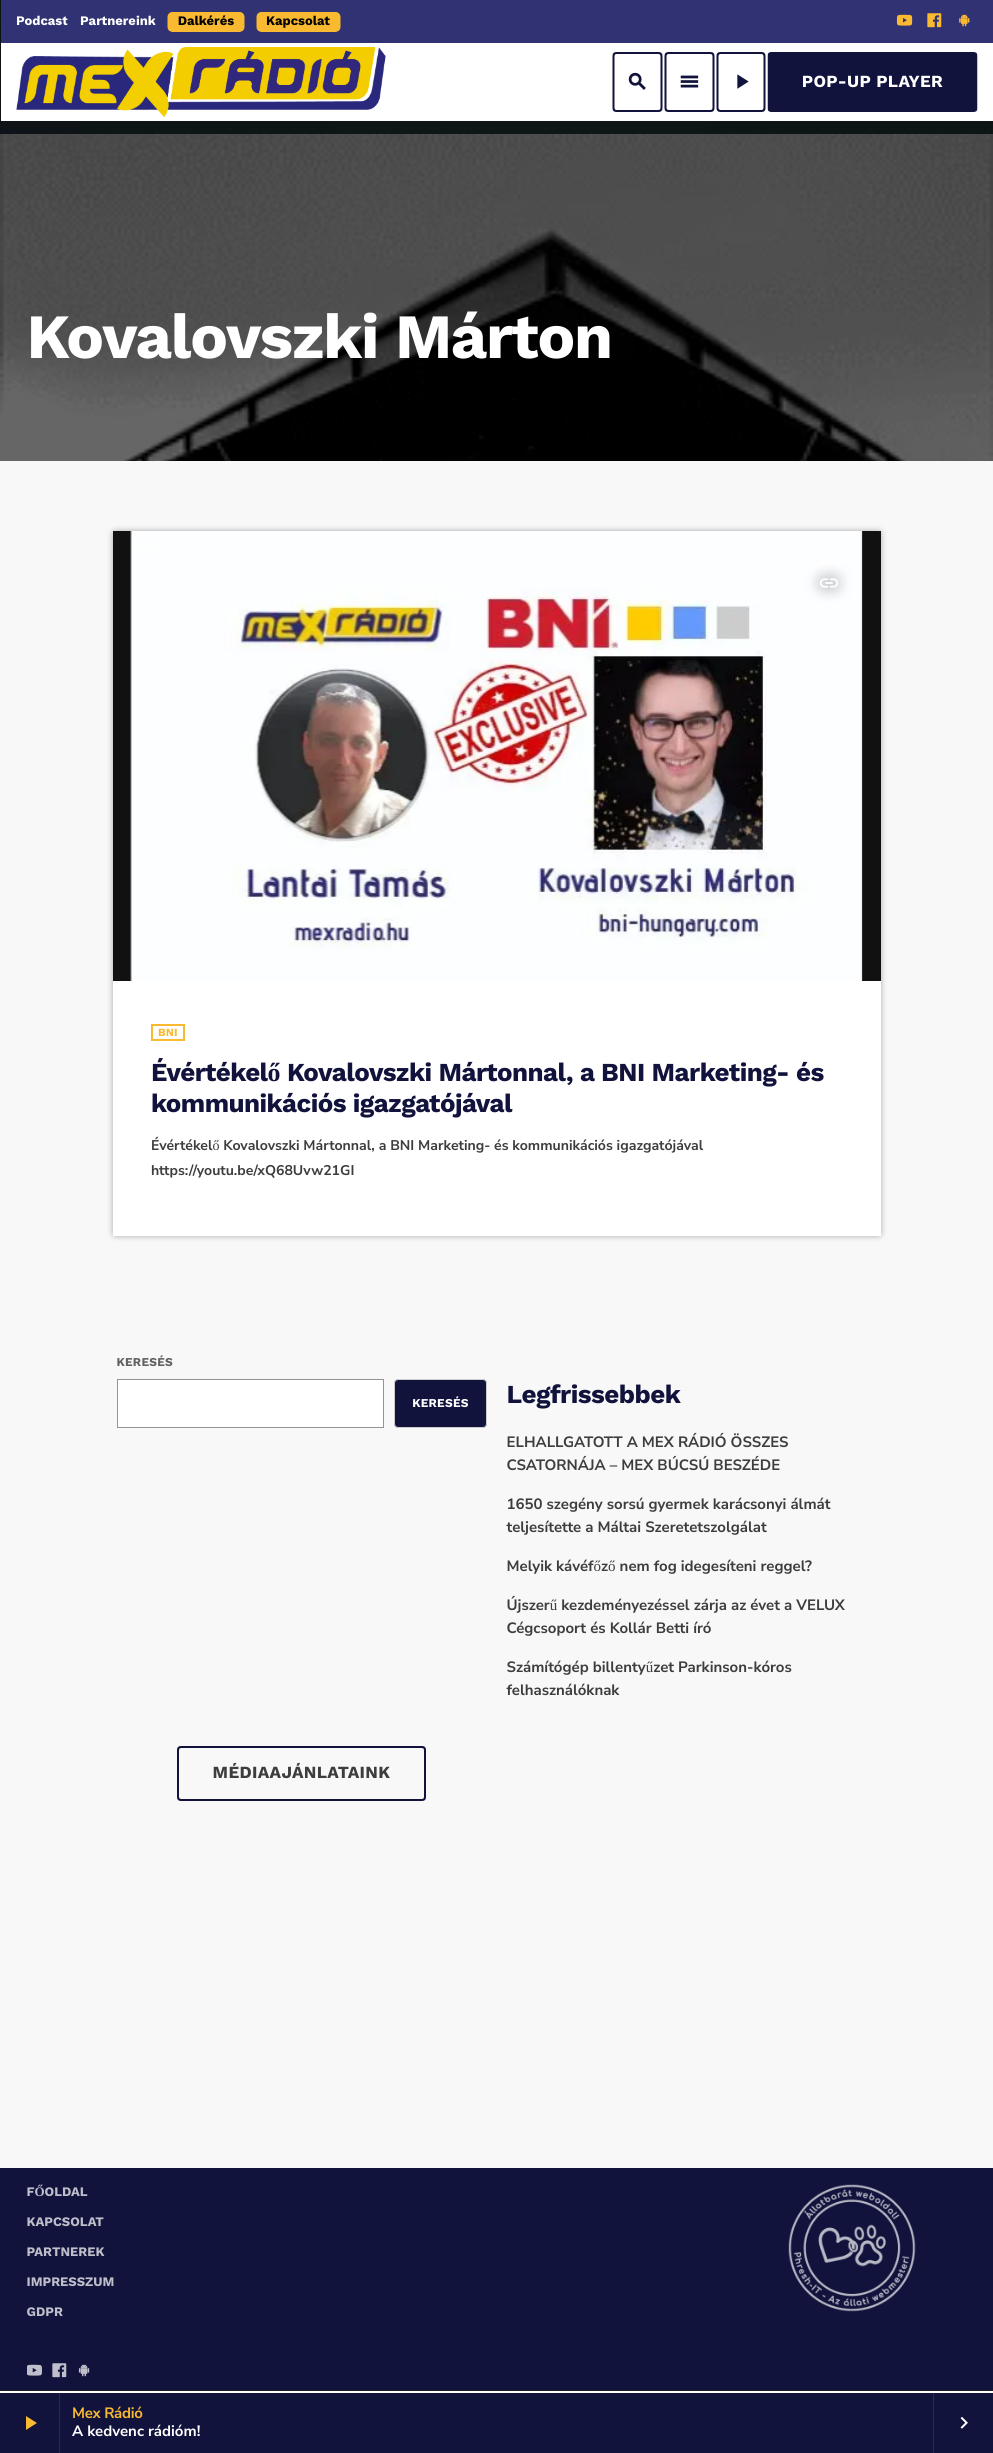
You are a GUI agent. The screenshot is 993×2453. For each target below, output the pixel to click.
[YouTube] (905, 23)
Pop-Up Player (872, 82)
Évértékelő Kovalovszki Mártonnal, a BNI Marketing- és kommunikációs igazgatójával (487, 1088)
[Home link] (201, 82)
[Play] (741, 82)
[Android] (964, 23)
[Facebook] (935, 23)
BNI (168, 1032)
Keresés (145, 1362)
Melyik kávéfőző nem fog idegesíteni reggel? (660, 1567)
